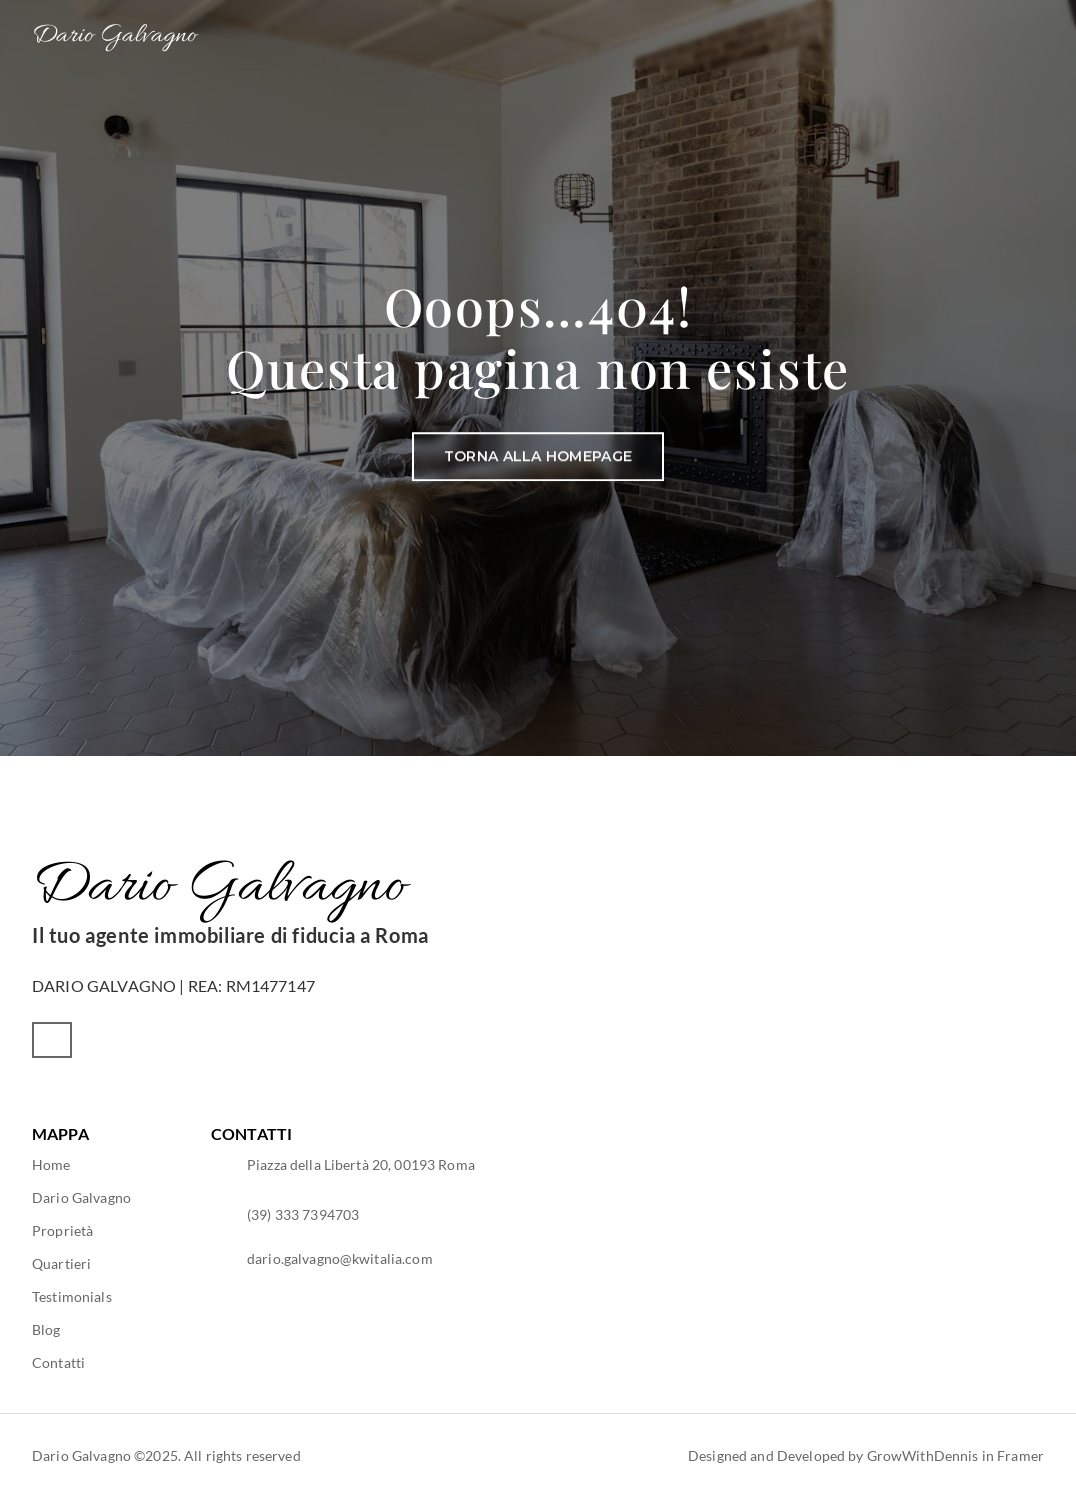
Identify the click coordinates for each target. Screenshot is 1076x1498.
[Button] (538, 456)
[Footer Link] (51, 1164)
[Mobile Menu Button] (1032, 37)
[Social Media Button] (52, 1040)
